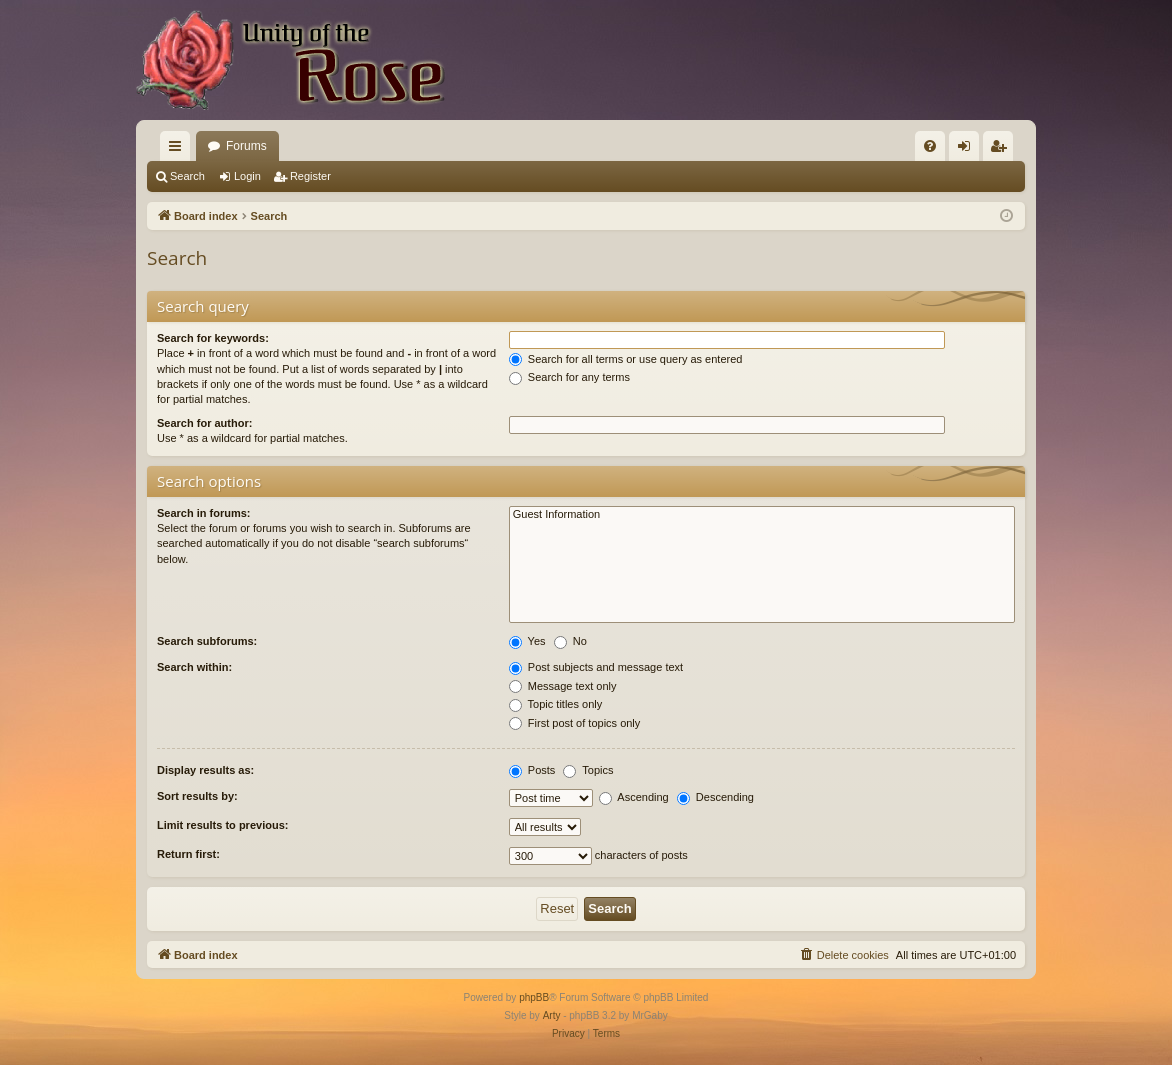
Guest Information (762, 515)
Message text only (563, 686)
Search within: (194, 667)
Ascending (634, 797)
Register (310, 176)
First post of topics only (575, 723)
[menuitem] (930, 146)
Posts (532, 770)
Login (247, 176)
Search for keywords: (213, 338)
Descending (715, 797)
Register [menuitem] (1002, 150)
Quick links (179, 150)
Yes (527, 641)
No (570, 641)
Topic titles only (555, 704)
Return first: (188, 854)
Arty (552, 1015)
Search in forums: (204, 513)
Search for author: (204, 423)
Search (187, 176)
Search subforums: (207, 641)
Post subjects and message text (596, 667)
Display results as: (205, 770)
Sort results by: (197, 796)
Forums (246, 146)
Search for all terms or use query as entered (626, 359)
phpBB (534, 997)
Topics (588, 770)
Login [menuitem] (968, 150)
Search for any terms (569, 377)
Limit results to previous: (222, 825)
